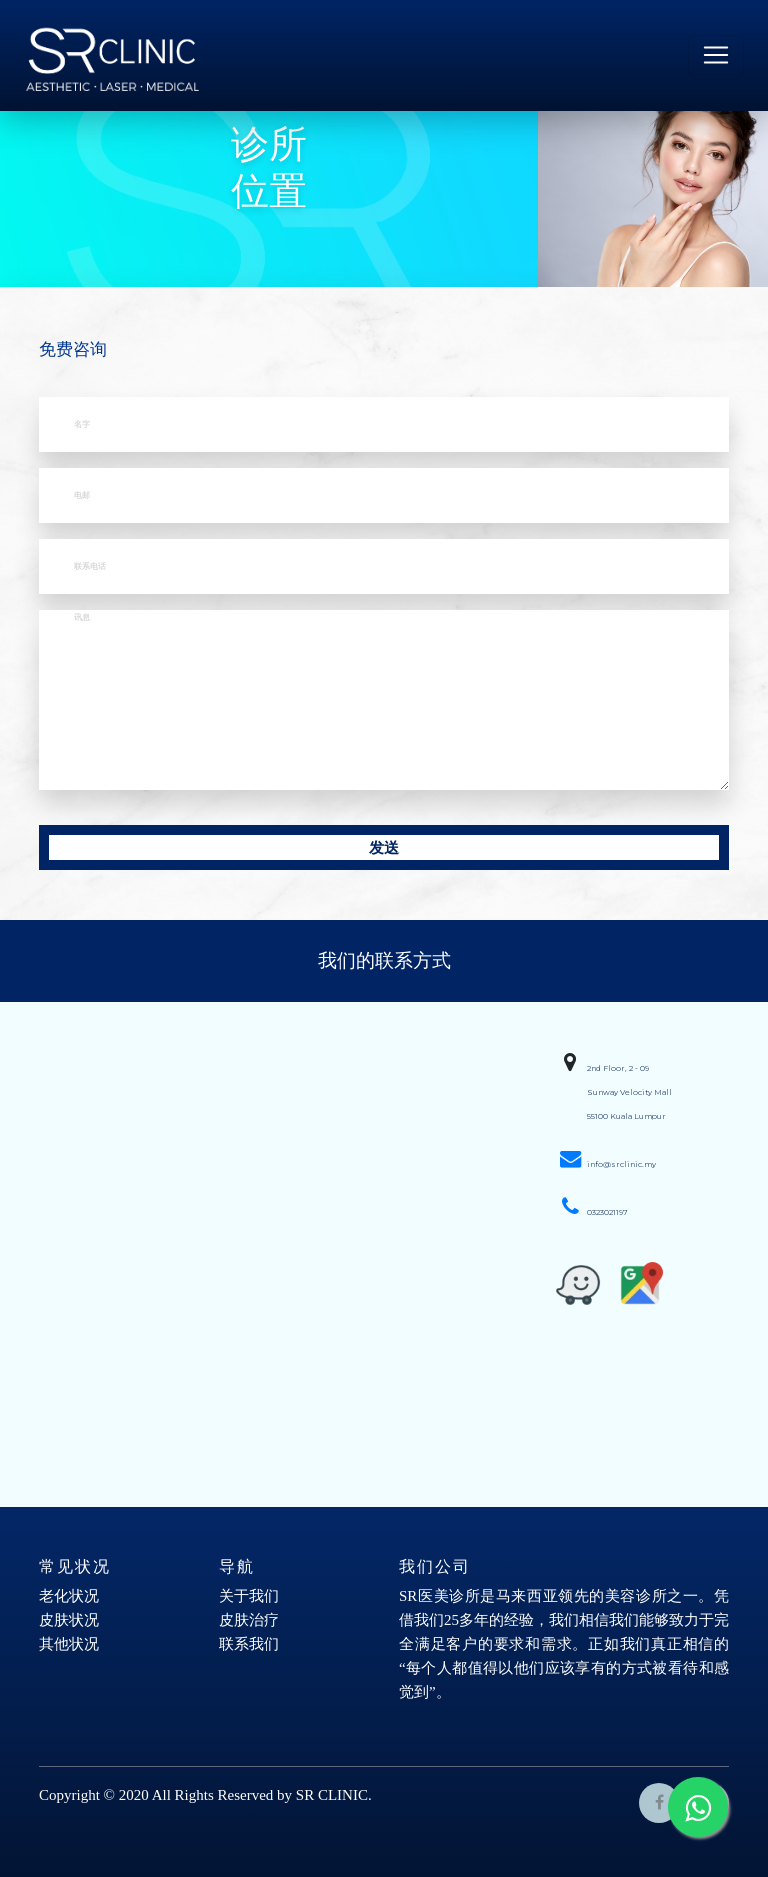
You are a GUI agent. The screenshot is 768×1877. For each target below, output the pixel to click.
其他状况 (69, 1644)
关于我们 (249, 1596)
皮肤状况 (69, 1620)
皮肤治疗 (249, 1620)
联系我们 (249, 1644)
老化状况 (69, 1596)
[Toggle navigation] (716, 55)
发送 (384, 847)
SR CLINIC (332, 1795)
